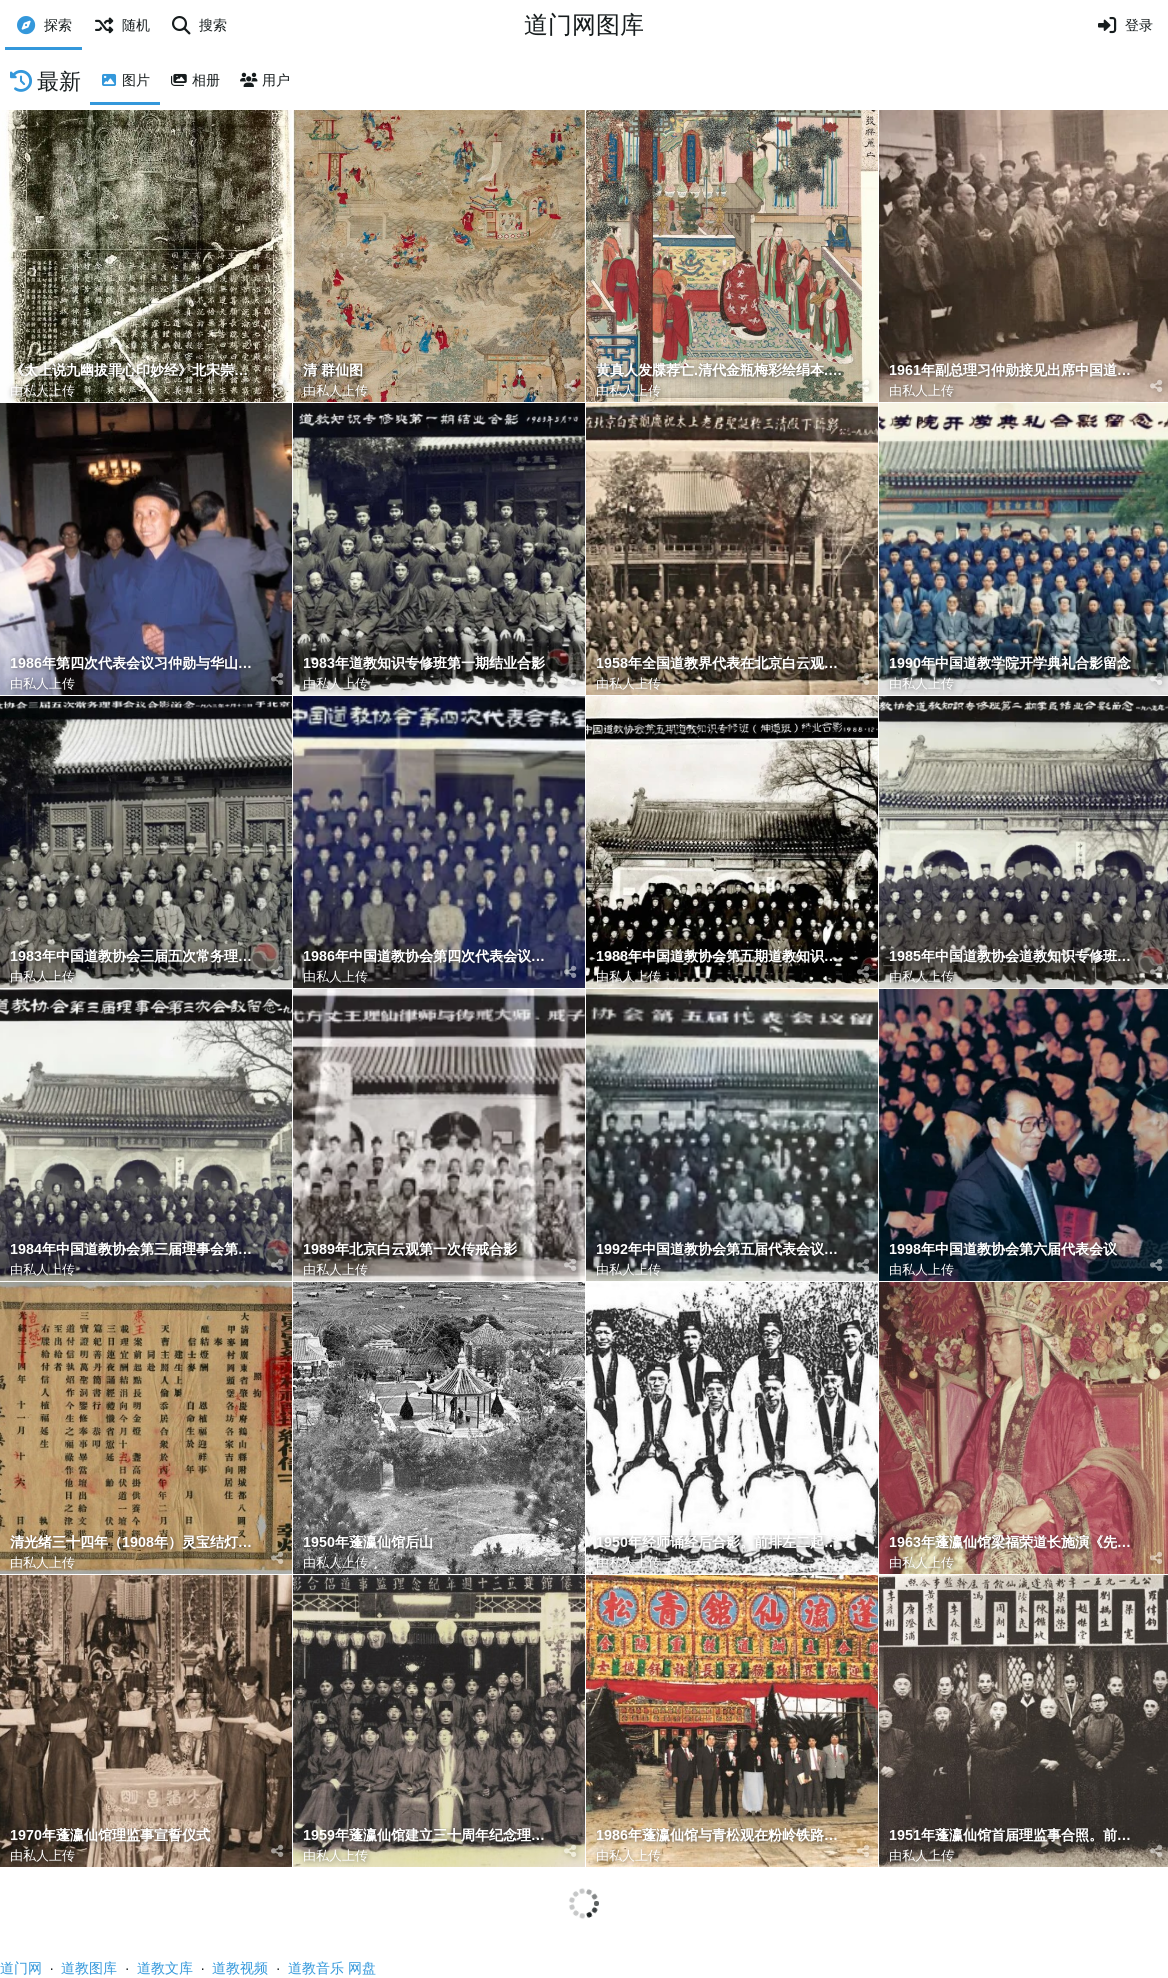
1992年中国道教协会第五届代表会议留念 (722, 1249)
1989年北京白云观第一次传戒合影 (410, 1249)
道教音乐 (316, 1968)
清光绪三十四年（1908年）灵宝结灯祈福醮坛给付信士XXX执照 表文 (136, 1542)
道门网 (21, 1968)
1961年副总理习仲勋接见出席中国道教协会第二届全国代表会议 (1015, 370)
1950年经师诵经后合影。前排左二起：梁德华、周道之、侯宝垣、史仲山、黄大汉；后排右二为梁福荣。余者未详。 (722, 1542)
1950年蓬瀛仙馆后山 (368, 1542)
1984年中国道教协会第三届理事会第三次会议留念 (136, 1249)
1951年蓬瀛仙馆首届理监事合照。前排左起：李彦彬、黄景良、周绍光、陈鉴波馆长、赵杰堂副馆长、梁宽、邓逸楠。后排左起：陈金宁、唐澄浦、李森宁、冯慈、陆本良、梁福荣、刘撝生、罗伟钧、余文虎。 (1015, 1835)
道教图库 (89, 1968)
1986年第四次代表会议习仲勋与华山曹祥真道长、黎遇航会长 (136, 663)
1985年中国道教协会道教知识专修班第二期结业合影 (1015, 956)
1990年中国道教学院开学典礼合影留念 (1010, 663)
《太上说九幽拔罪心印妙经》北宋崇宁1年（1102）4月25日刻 (136, 370)
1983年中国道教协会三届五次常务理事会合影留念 (136, 956)
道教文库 (165, 1968)
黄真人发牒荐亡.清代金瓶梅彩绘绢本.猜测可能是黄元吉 (722, 370)
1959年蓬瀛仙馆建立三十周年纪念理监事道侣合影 (429, 1835)
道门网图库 (584, 24)
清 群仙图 (333, 370)
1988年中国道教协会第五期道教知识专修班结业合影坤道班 (722, 956)
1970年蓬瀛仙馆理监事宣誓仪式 (110, 1835)
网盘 (362, 1968)
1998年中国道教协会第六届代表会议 (1003, 1249)
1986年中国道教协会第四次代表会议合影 (429, 956)
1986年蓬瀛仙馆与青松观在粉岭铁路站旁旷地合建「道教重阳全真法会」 (722, 1835)
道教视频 (240, 1968)
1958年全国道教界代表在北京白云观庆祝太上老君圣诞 (722, 663)
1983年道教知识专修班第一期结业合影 (424, 663)
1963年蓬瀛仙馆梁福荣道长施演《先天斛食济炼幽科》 (1015, 1542)
